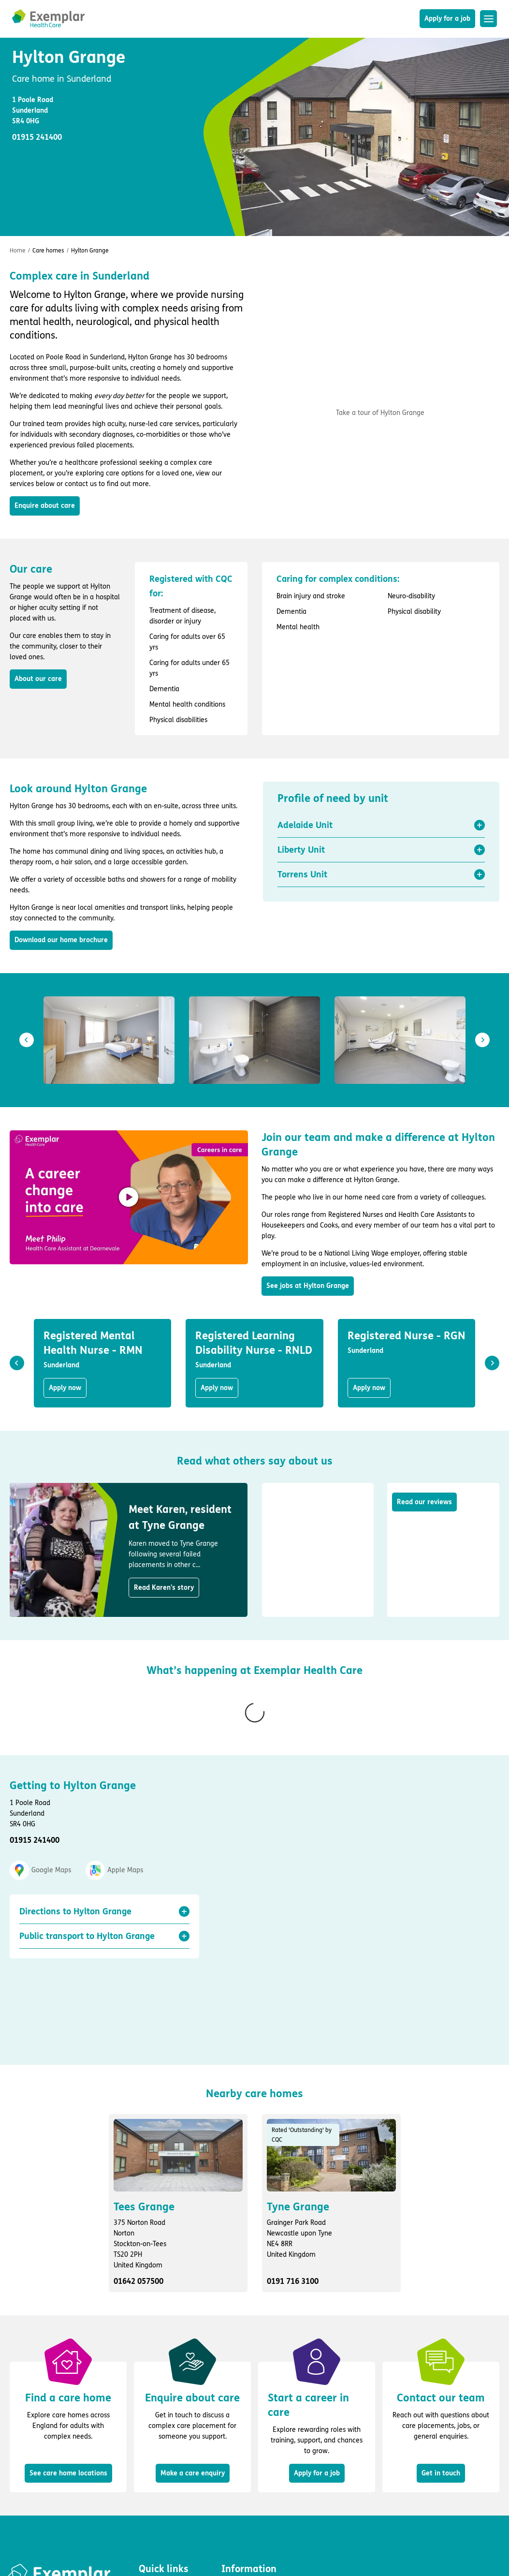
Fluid (45, 2518)
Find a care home (165, 2476)
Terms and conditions (253, 2476)
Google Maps (40, 1831)
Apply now (65, 1388)
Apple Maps (114, 1831)
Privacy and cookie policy (259, 2462)
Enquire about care (45, 506)
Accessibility (239, 2491)
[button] (381, 825)
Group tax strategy (249, 2519)
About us (152, 2505)
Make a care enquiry (192, 2351)
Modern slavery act (250, 2505)
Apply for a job (447, 19)
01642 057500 (138, 2159)
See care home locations (68, 2351)
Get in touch (441, 2351)
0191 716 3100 (293, 2159)
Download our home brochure (61, 940)
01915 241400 (34, 1801)
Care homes (48, 250)
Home (18, 250)
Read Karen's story (164, 1588)
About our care (38, 679)
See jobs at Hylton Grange (307, 1286)
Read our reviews (424, 1502)
